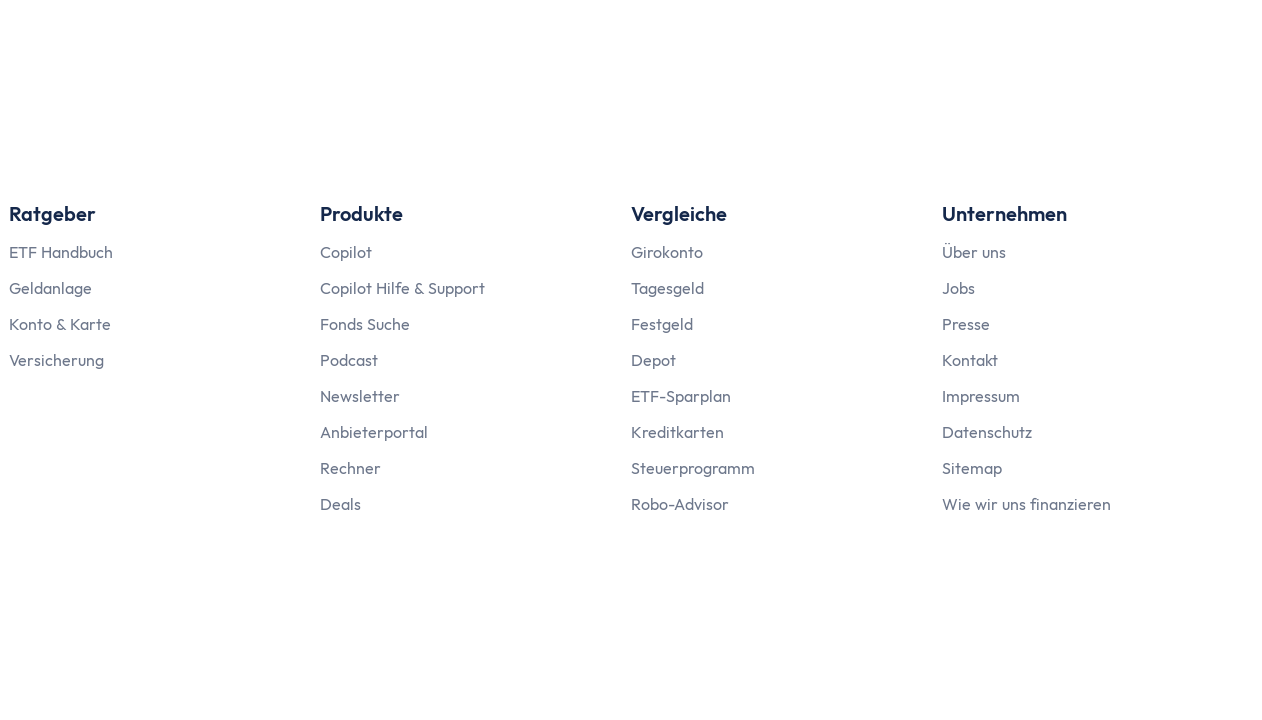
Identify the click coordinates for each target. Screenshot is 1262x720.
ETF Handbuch (61, 252)
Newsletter (360, 396)
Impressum (981, 396)
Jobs (958, 288)
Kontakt (970, 360)
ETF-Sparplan (681, 396)
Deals (340, 504)
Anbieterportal (374, 432)
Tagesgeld (667, 288)
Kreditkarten (677, 432)
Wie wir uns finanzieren (1026, 504)
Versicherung (56, 360)
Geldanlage (50, 288)
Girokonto (667, 252)
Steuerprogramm (693, 468)
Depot (653, 360)
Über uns (974, 252)
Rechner (350, 468)
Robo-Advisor (680, 504)
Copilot (346, 252)
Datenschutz (987, 432)
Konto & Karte (60, 324)
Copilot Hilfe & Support (402, 288)
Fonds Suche (365, 324)
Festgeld (662, 324)
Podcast (349, 360)
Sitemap (972, 468)
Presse (966, 324)
